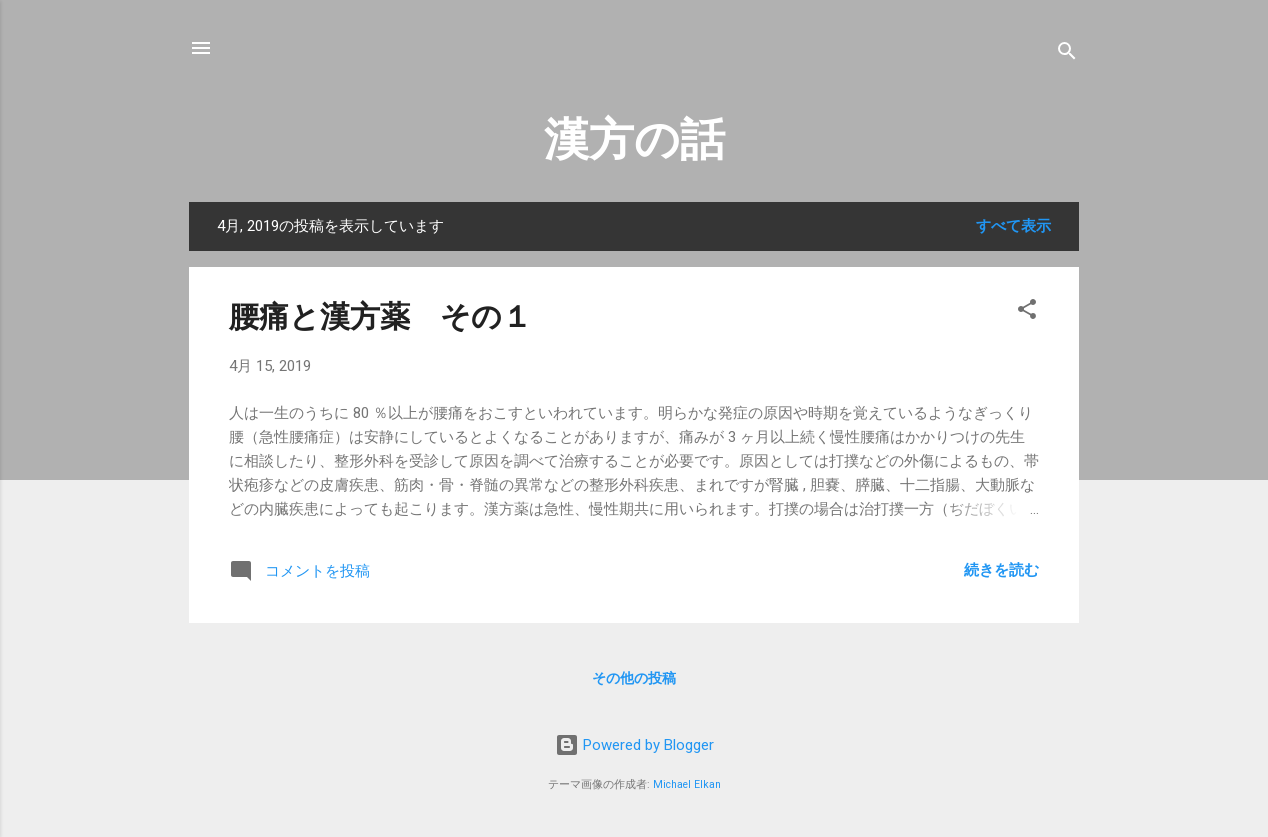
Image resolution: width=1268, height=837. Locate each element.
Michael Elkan (687, 784)
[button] (1027, 312)
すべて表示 (1013, 226)
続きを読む (1001, 570)
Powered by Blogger (634, 745)
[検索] (1067, 54)
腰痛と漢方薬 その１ (380, 316)
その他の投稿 (634, 678)
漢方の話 (634, 139)
